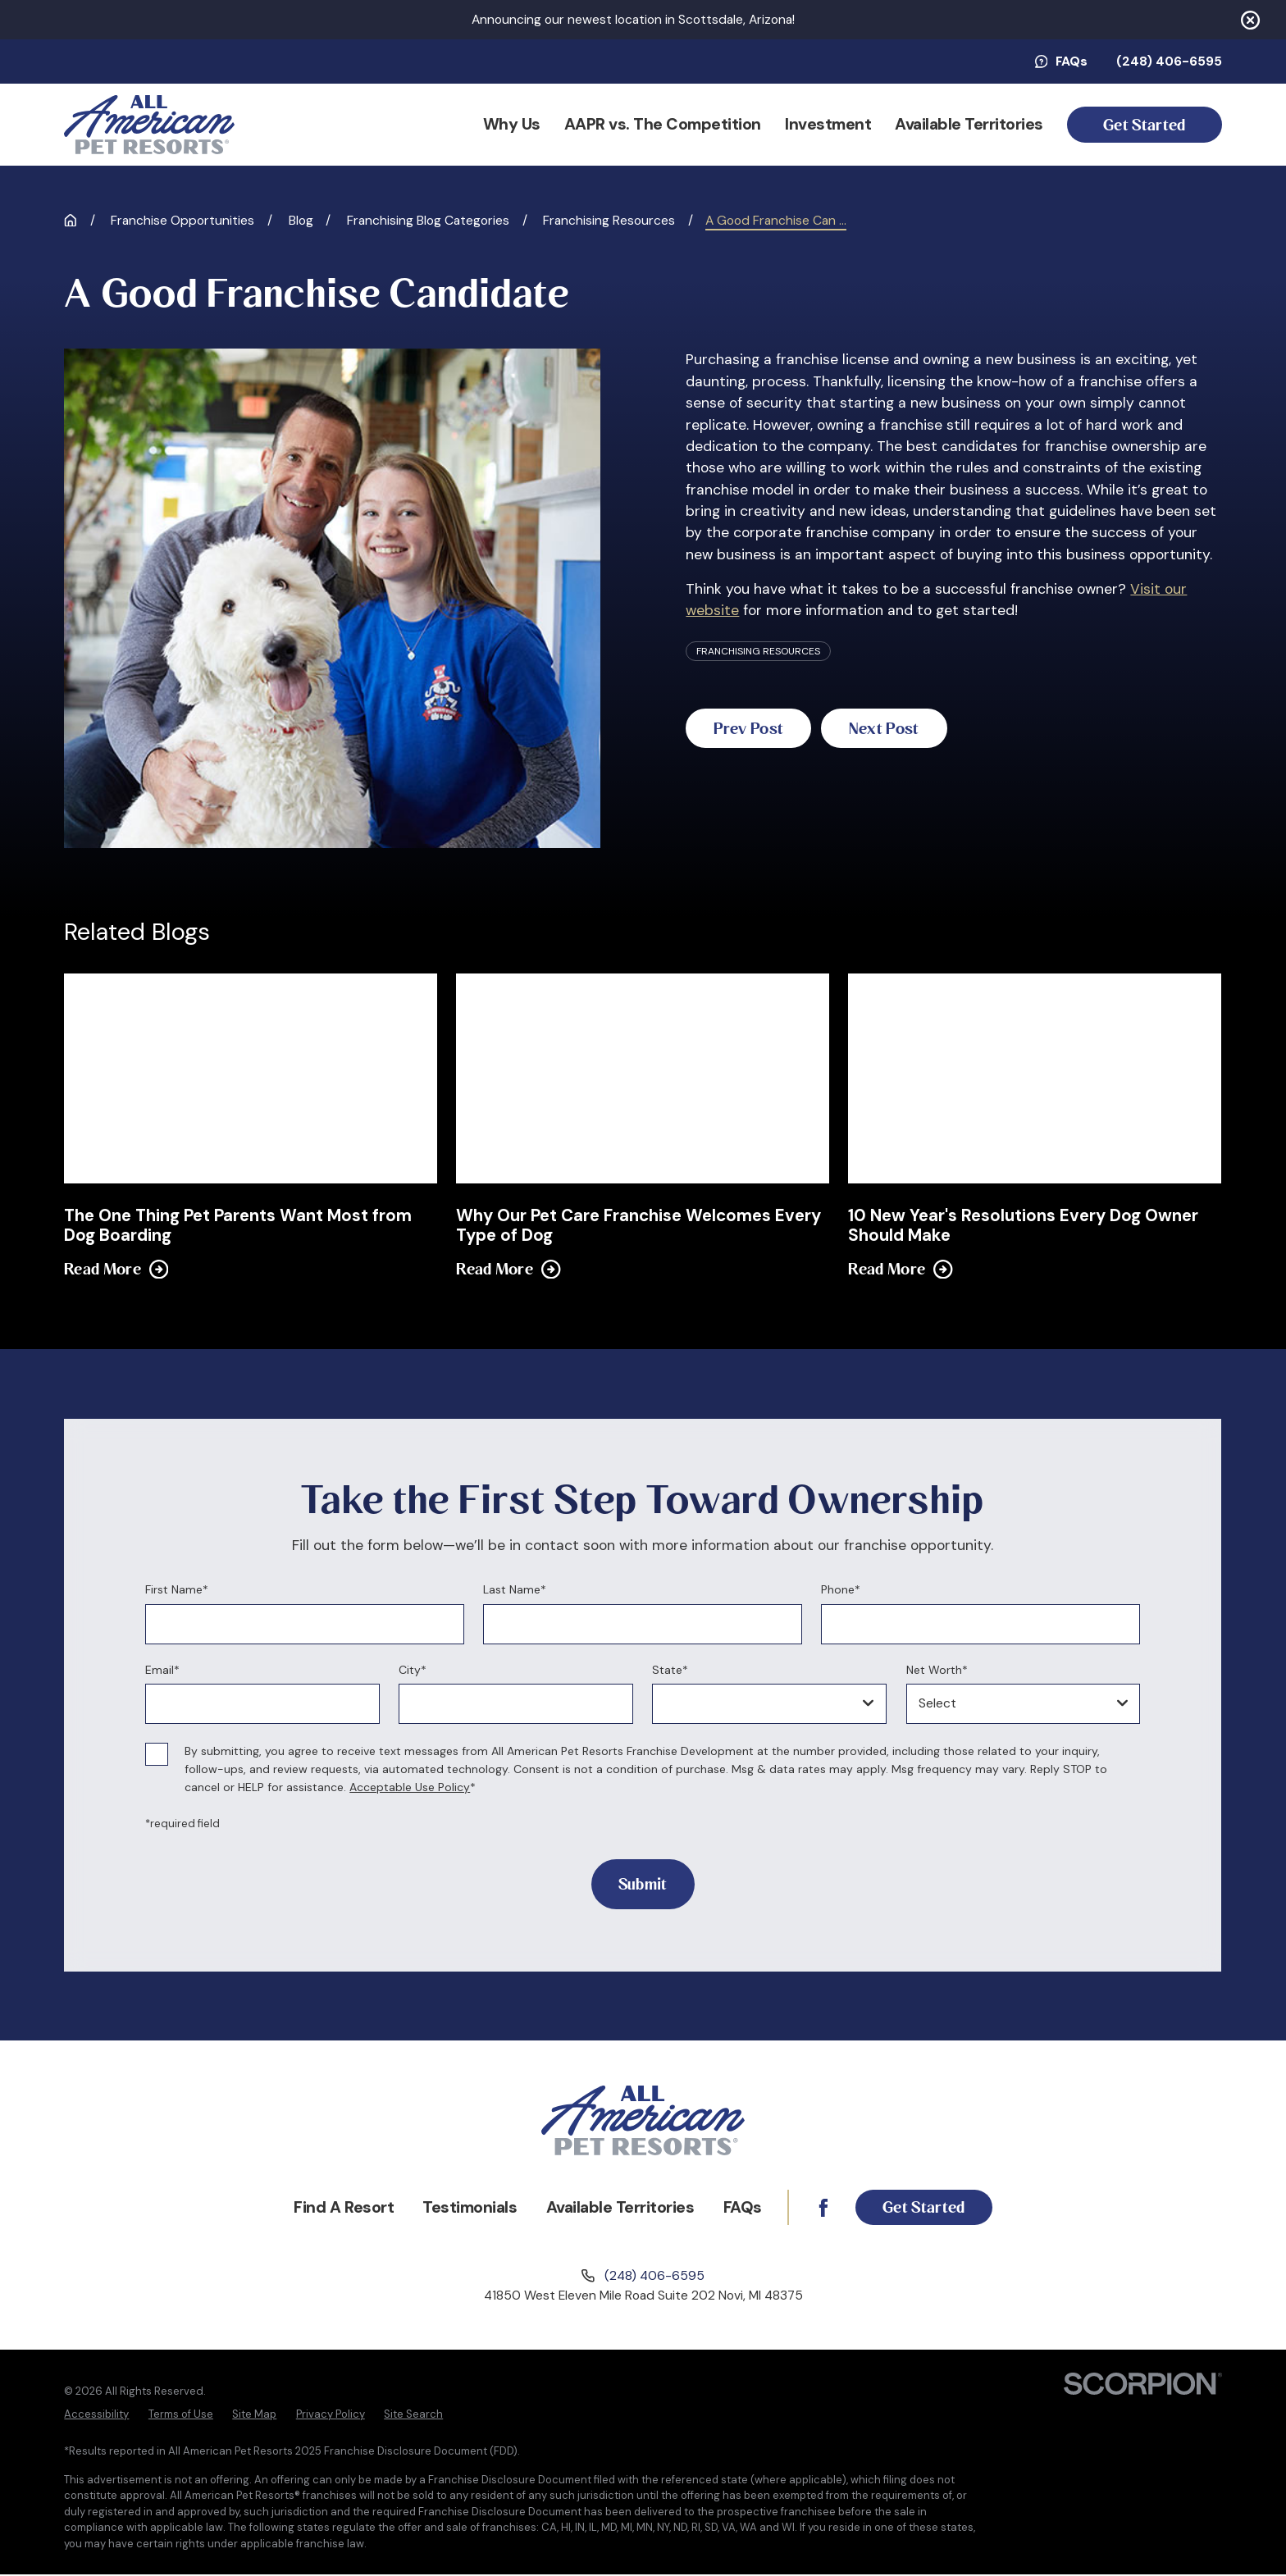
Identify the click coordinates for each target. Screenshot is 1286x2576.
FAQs (1061, 61)
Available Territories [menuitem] (969, 124)
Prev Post (757, 728)
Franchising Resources (758, 651)
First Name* (176, 1590)
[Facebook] (814, 2209)
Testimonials (460, 2208)
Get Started (1144, 125)
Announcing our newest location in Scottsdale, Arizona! (633, 20)
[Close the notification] (1250, 20)
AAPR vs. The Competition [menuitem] (662, 124)
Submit (643, 1884)
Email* (162, 1670)
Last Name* (515, 1590)
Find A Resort (335, 2208)
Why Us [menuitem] (511, 124)
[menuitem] (96, 2416)
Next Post (911, 728)
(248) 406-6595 (1169, 61)
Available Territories (611, 2208)
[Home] (149, 124)
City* (412, 1670)
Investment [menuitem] (828, 124)
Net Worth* (937, 1670)
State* (671, 1670)
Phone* (841, 1590)
